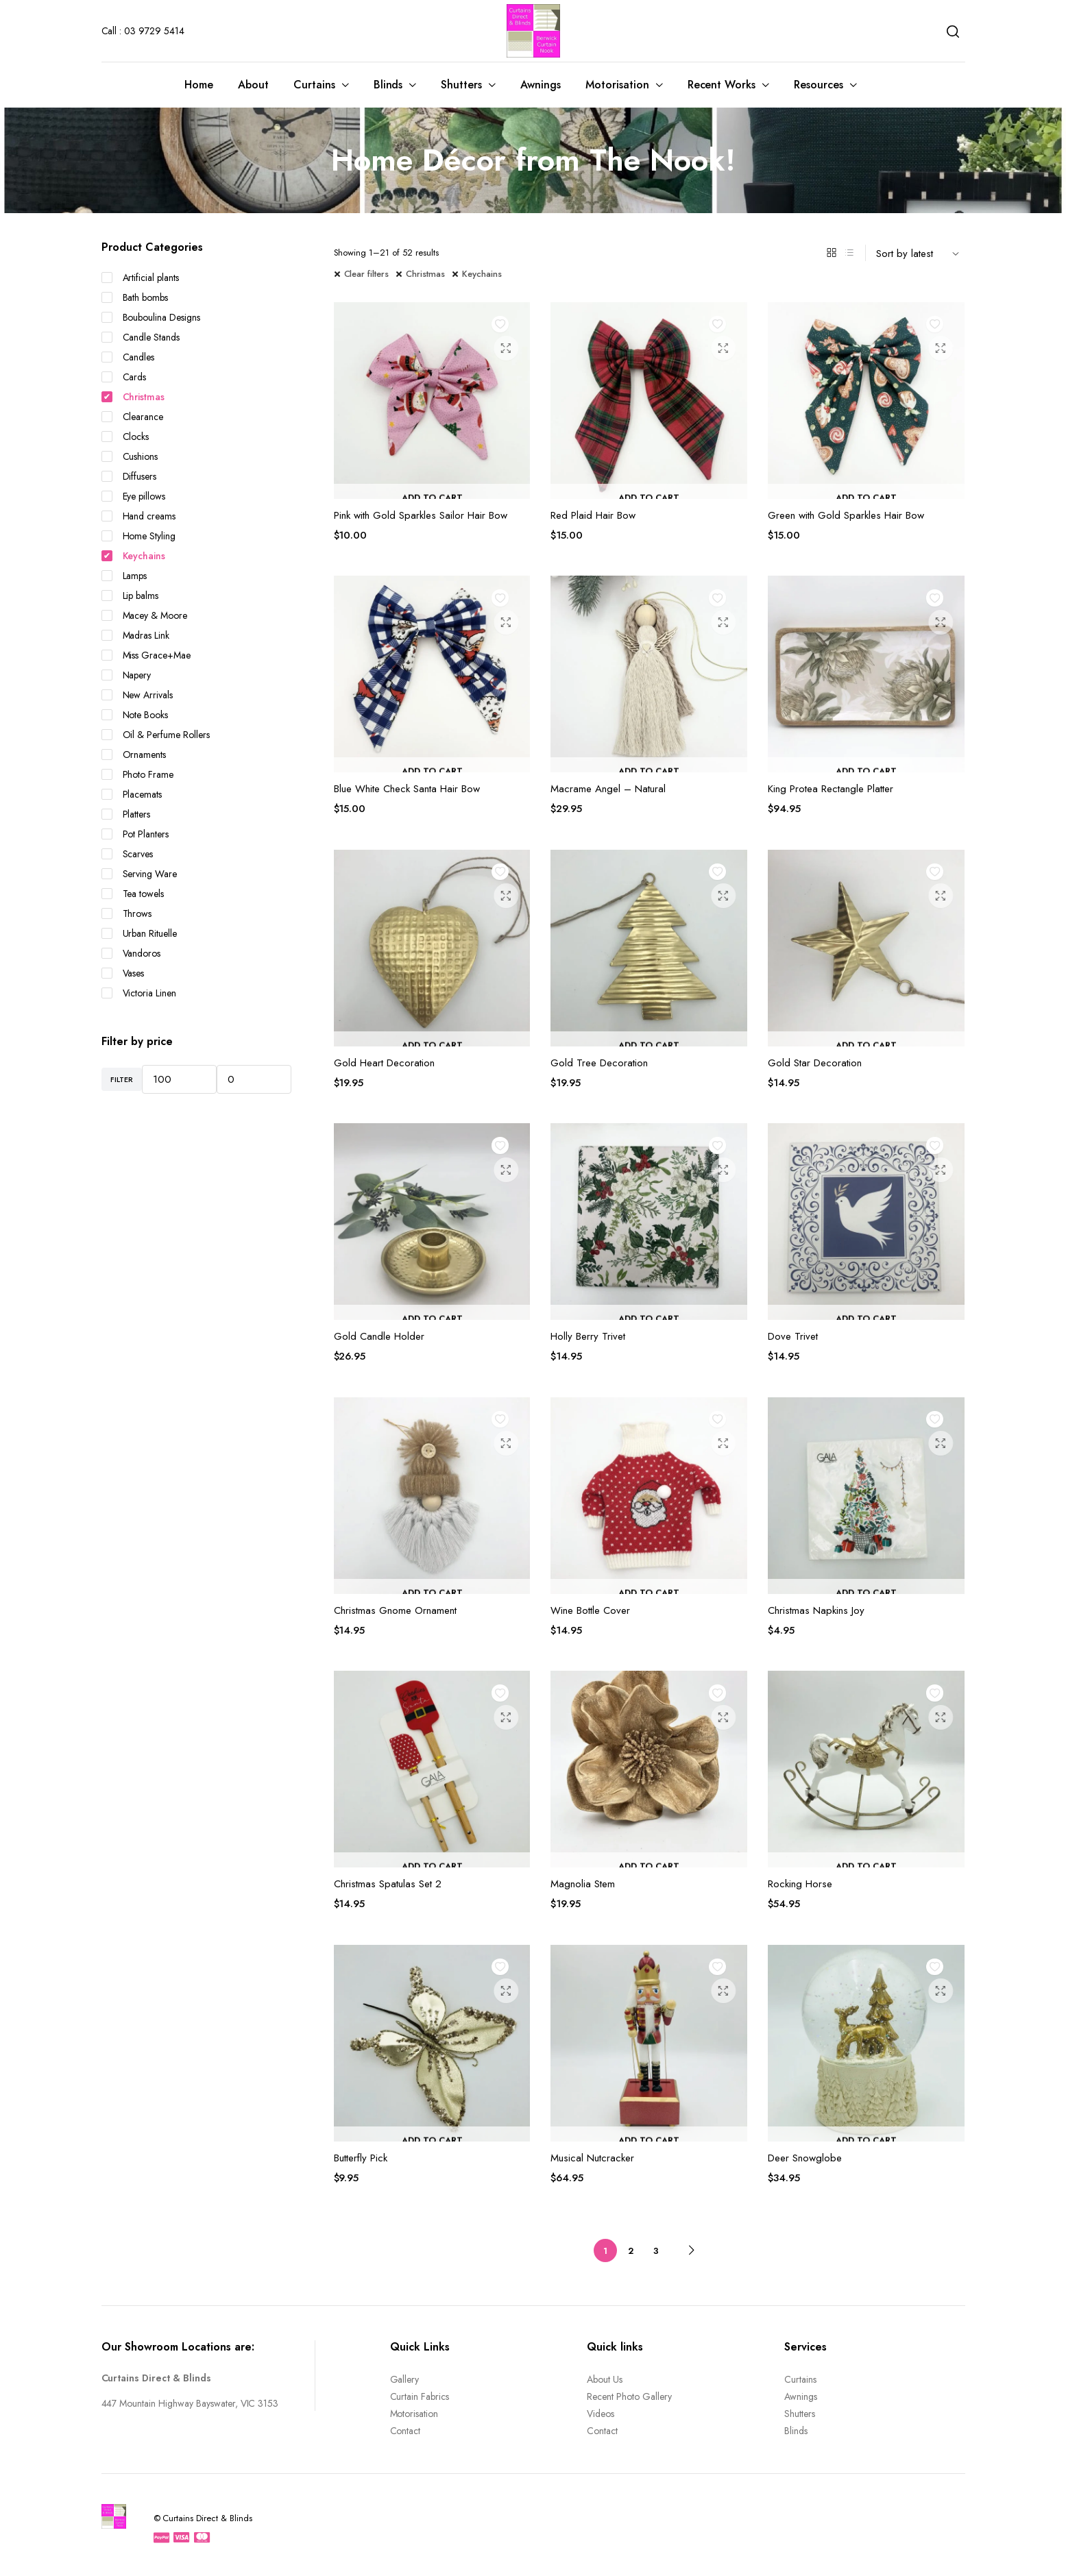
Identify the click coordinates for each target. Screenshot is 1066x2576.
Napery (126, 675)
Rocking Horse (800, 1883)
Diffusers (129, 476)
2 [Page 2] (630, 2250)
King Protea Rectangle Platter (830, 788)
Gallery (405, 2379)
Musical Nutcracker (592, 2158)
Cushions (129, 456)
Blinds (388, 85)
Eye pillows (133, 496)
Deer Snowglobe (805, 2158)
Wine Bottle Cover (590, 1610)
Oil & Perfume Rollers (155, 734)
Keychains (482, 273)
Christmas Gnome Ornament (395, 1610)
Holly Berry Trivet (587, 1336)
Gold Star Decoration (815, 1062)
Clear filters (366, 273)
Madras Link (135, 635)
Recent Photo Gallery (629, 2396)
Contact (405, 2431)
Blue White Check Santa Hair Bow (407, 788)
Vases (123, 973)
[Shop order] (920, 253)
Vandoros (131, 953)
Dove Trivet (793, 1336)
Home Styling (138, 536)
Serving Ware (139, 874)
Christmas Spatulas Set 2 (387, 1883)
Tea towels (133, 893)
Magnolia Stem (582, 1883)
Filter (121, 1079)
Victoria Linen (139, 993)
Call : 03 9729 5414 (142, 31)
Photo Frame (137, 774)
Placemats (131, 794)
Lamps (124, 575)
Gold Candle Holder (379, 1336)
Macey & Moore (144, 615)
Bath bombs (135, 297)
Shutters (461, 85)
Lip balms (130, 595)
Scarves (127, 854)
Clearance (132, 417)
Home (198, 85)
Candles (128, 357)
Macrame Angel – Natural (608, 788)
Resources (818, 85)
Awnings (540, 85)
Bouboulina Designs (150, 317)
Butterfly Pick (360, 2158)
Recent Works (722, 85)
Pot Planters (135, 834)
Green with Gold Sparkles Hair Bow (846, 515)
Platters (126, 814)
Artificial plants (140, 277)
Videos (600, 2413)
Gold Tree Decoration (599, 1062)
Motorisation (617, 85)
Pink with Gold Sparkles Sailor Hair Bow (420, 515)
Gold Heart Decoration (384, 1062)
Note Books (135, 715)
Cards (124, 377)
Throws (126, 913)
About (253, 85)
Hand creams (138, 516)
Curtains (314, 85)
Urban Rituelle (139, 933)
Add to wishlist (504, 328)
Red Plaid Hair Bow (592, 515)
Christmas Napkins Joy (816, 1610)
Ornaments (134, 754)
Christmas (425, 273)
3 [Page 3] (656, 2250)
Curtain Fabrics (420, 2396)
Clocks (125, 436)
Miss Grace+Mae (146, 655)
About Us (604, 2379)
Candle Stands (140, 337)
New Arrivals (137, 695)
